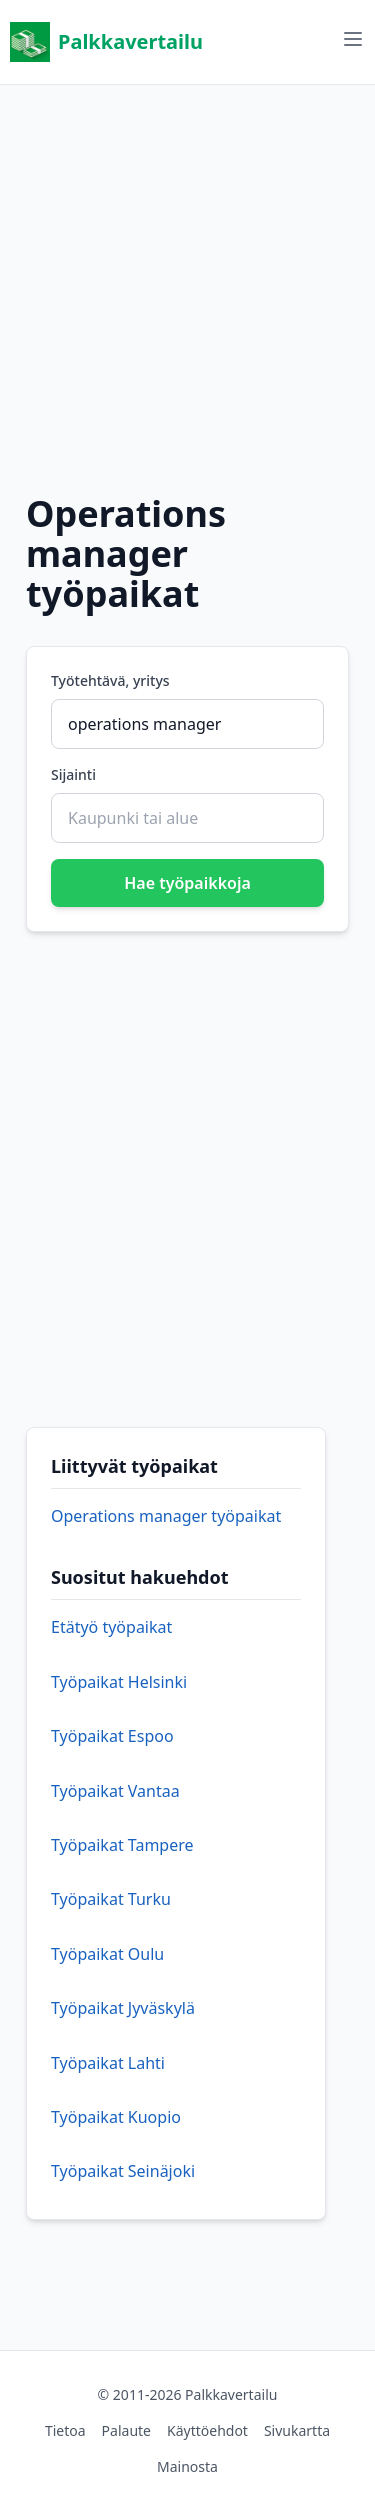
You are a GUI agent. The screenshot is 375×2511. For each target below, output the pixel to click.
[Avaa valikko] (353, 39)
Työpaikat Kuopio (116, 2117)
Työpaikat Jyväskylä (123, 2008)
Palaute (126, 2430)
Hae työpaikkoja (187, 883)
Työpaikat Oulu (107, 1954)
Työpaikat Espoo (112, 1736)
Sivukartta (297, 2430)
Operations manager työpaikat (166, 1516)
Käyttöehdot (207, 2430)
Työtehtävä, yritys (110, 680)
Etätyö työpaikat (111, 1627)
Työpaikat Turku (111, 1899)
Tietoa (65, 2430)
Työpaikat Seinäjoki (123, 2171)
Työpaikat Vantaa (115, 1791)
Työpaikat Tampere (122, 1845)
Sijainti (73, 774)
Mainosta (187, 2466)
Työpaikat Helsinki (119, 1682)
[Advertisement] (187, 272)
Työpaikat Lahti (108, 2063)
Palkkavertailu (106, 42)
